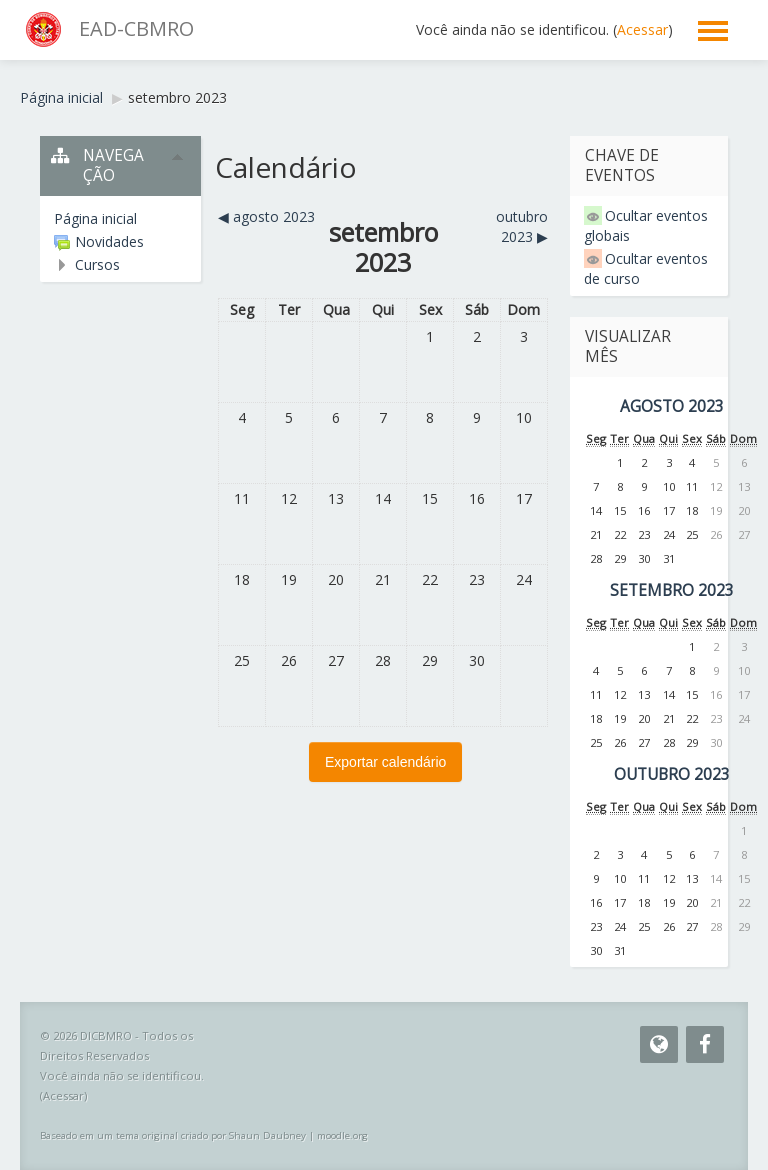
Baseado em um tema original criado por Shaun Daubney (173, 1135)
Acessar (642, 29)
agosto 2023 (672, 406)
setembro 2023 (177, 97)
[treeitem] (120, 219)
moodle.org (342, 1135)
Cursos (97, 264)
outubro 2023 (672, 774)
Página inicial (95, 218)
